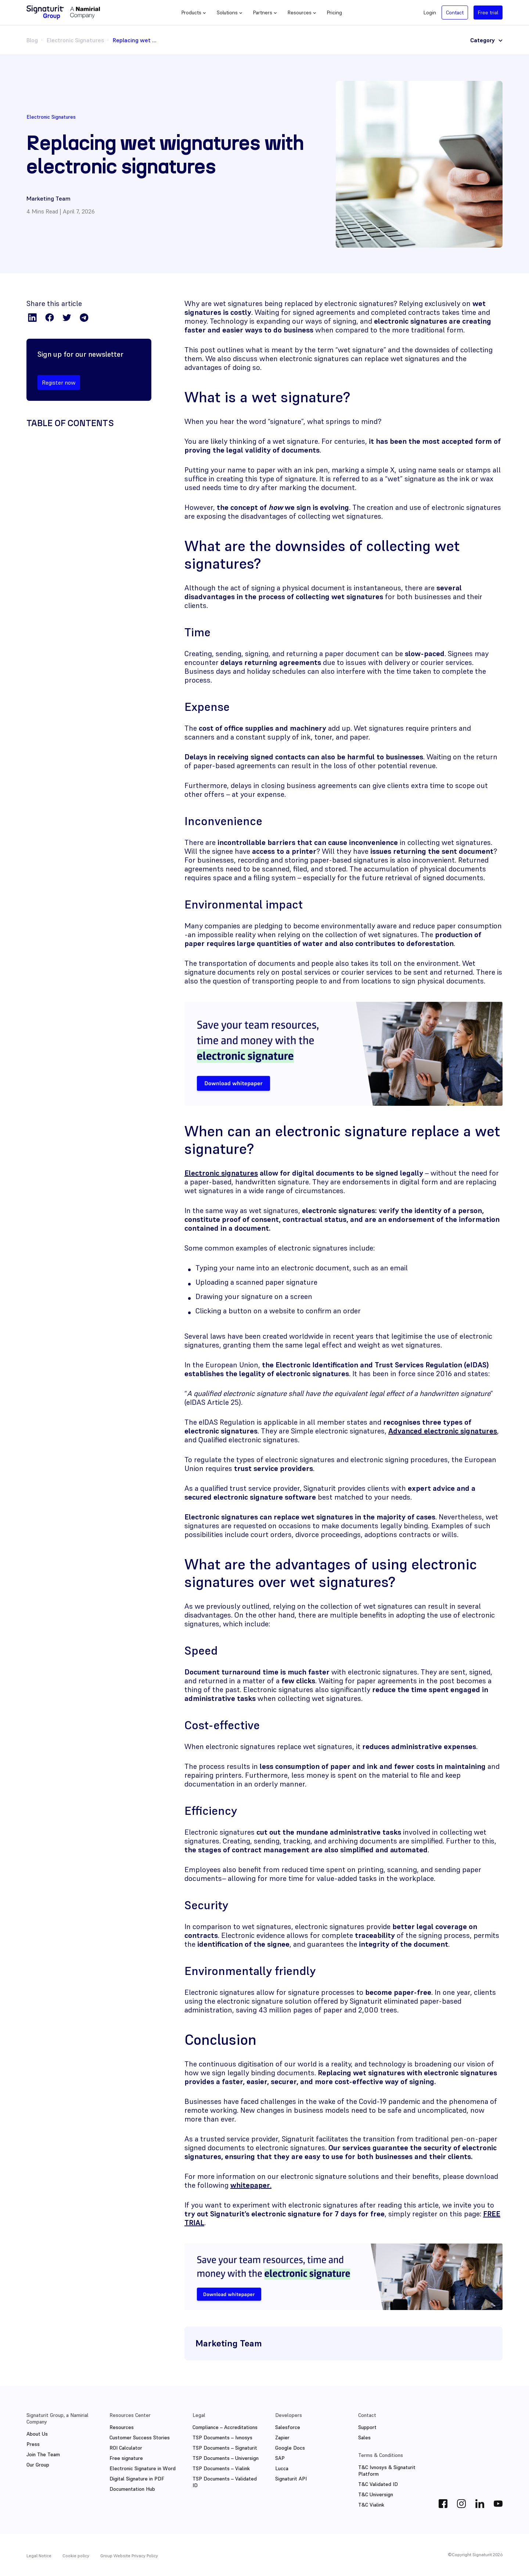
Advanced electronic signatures (442, 1431)
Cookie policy (75, 2555)
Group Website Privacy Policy (129, 2555)
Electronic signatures (221, 1173)
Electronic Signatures (75, 40)
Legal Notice (38, 2555)
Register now (59, 382)
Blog (32, 40)
